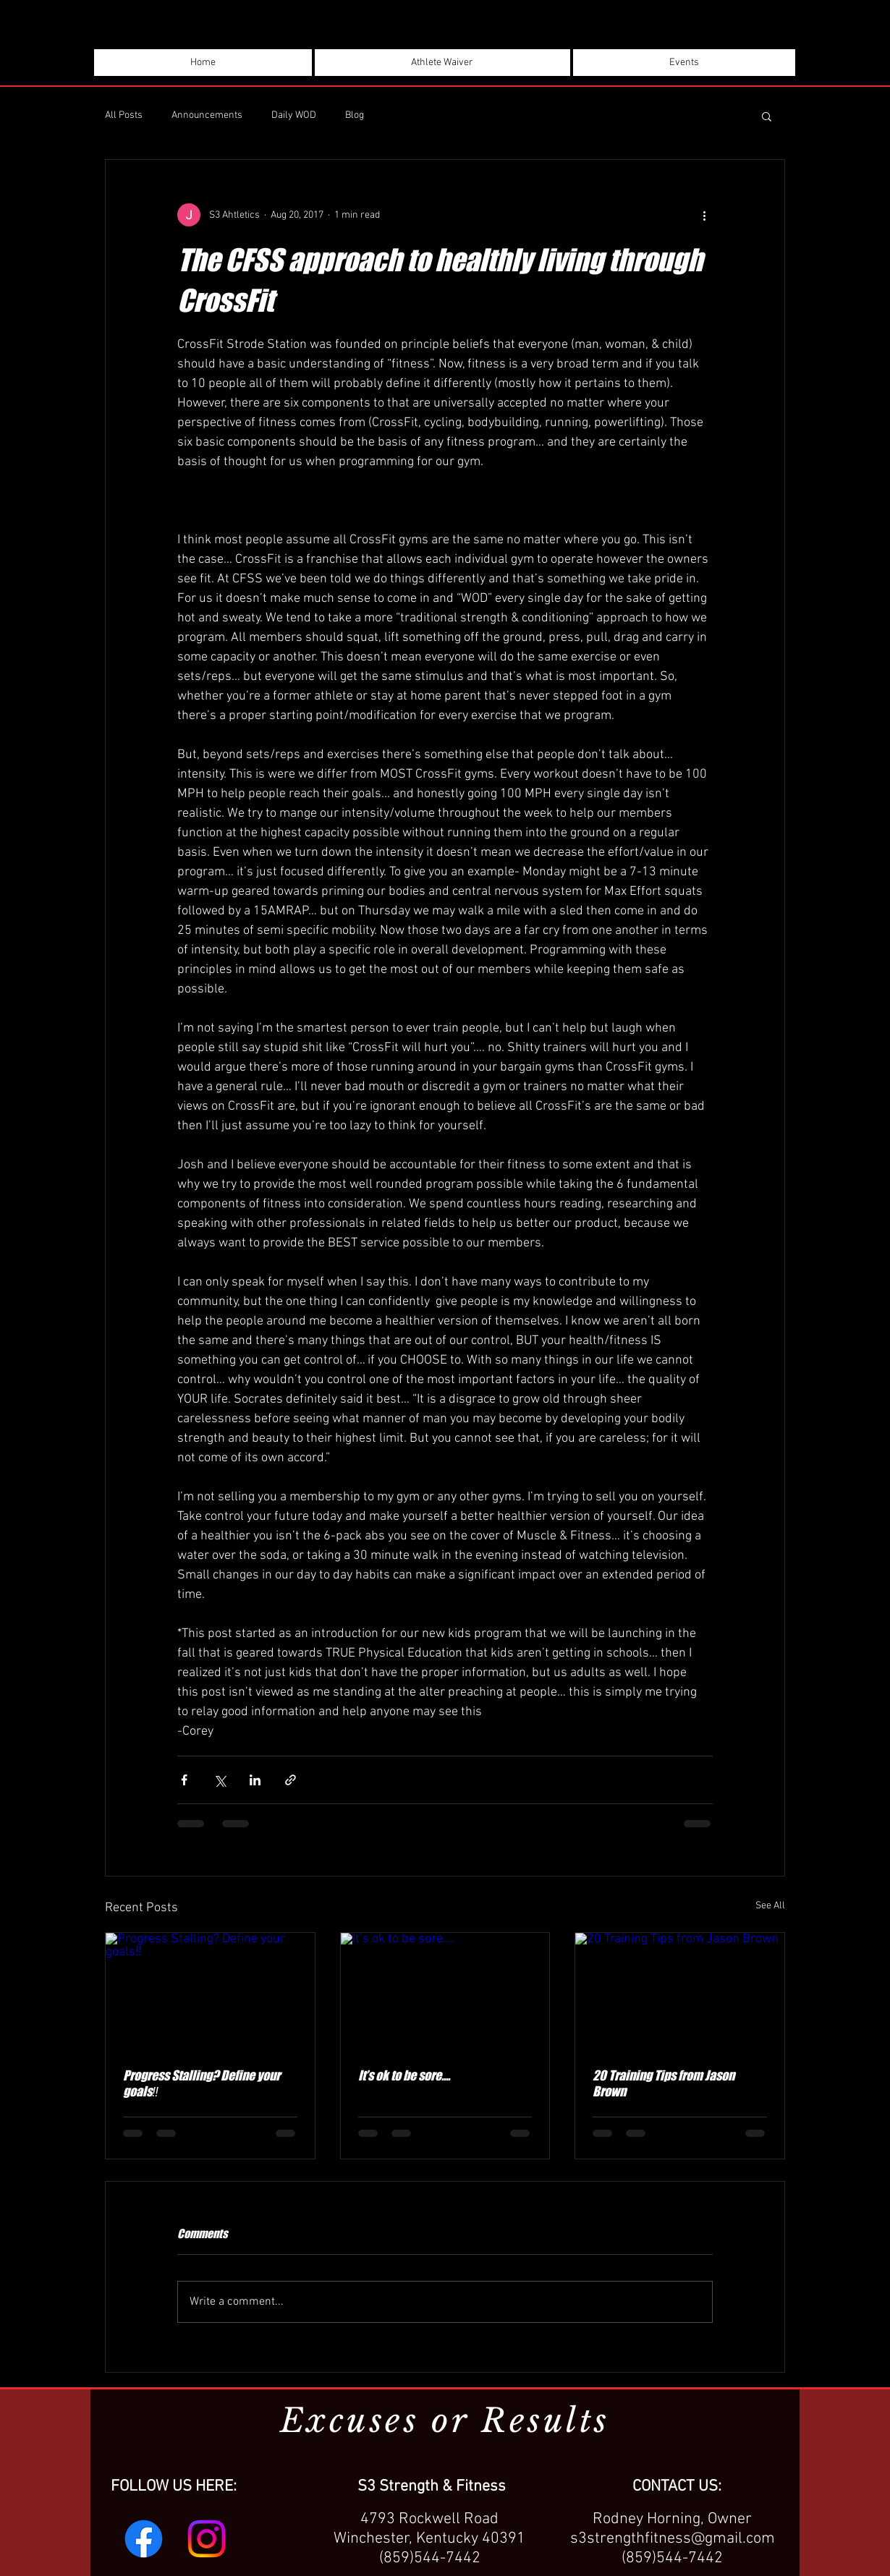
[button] (767, 116)
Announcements (206, 115)
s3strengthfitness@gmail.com (672, 2539)
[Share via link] (290, 1780)
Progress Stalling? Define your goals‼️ (201, 2083)
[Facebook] (144, 2539)
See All (770, 1906)
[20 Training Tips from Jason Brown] (679, 1991)
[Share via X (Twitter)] (219, 1780)
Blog (354, 115)
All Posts (124, 115)
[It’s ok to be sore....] (445, 1991)
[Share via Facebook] (184, 1780)
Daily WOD (293, 115)
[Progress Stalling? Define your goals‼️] (210, 1991)
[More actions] (704, 215)
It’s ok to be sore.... (404, 2075)
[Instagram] (207, 2539)
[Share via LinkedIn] (255, 1780)
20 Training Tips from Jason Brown (663, 2083)
